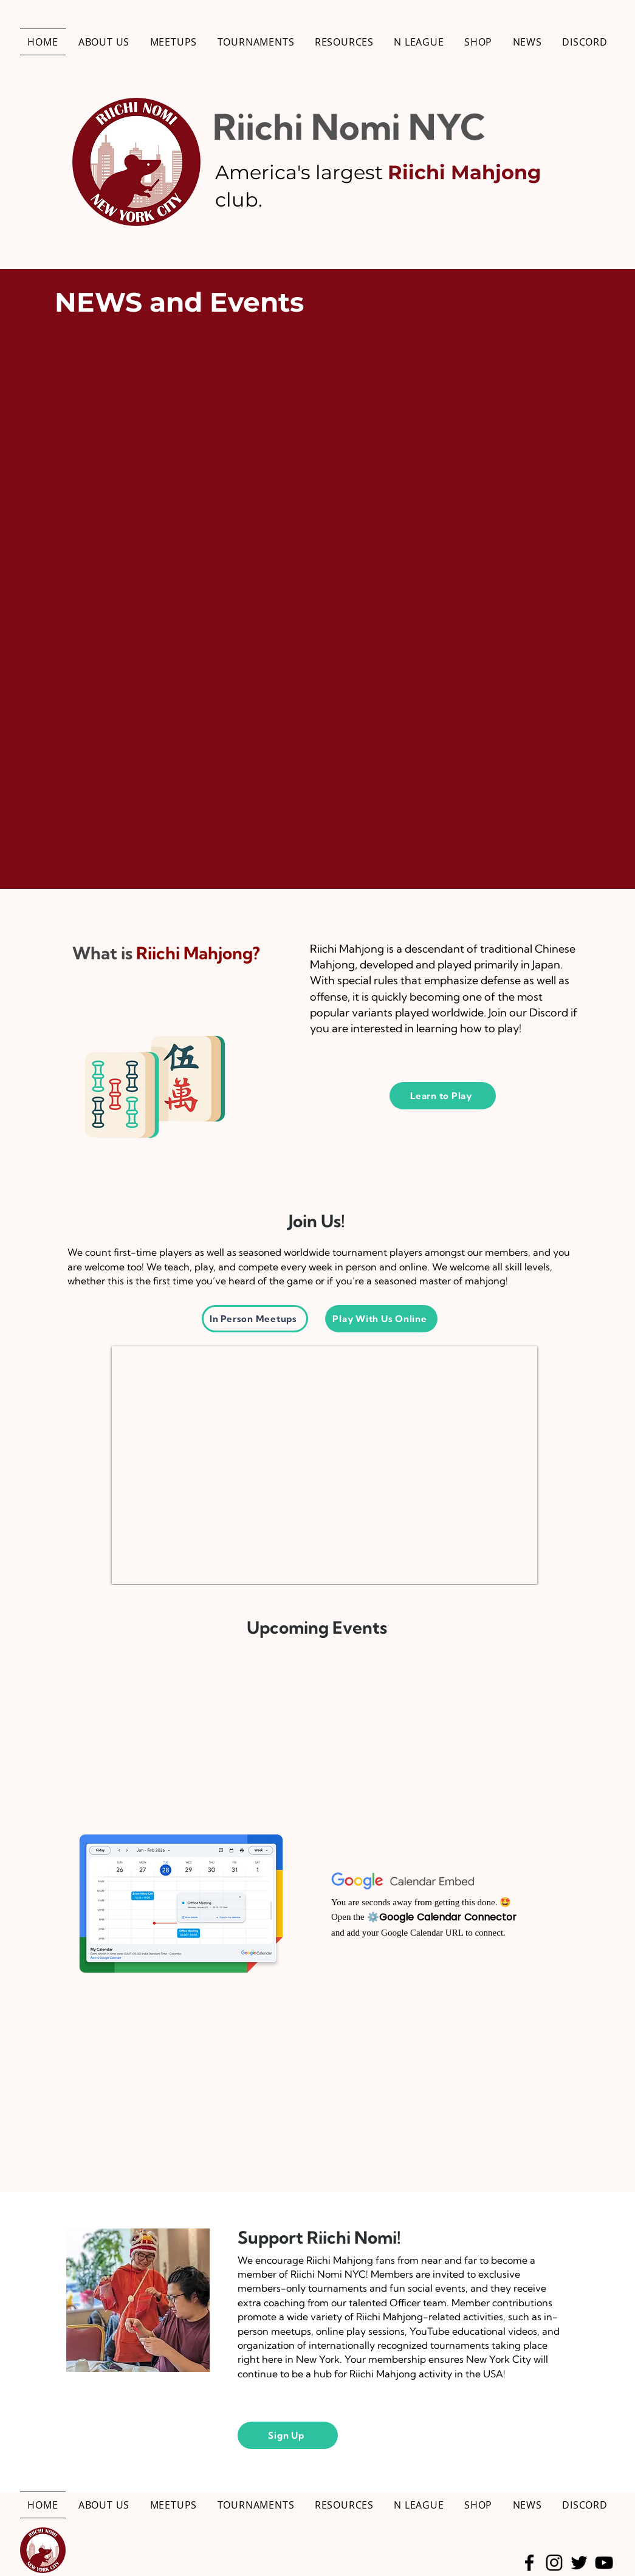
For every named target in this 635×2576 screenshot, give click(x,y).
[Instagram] (554, 2563)
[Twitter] (579, 2563)
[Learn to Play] (443, 1095)
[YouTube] (604, 2563)
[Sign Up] (288, 2435)
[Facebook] (529, 2563)
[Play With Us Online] (381, 1318)
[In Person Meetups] (255, 1318)
